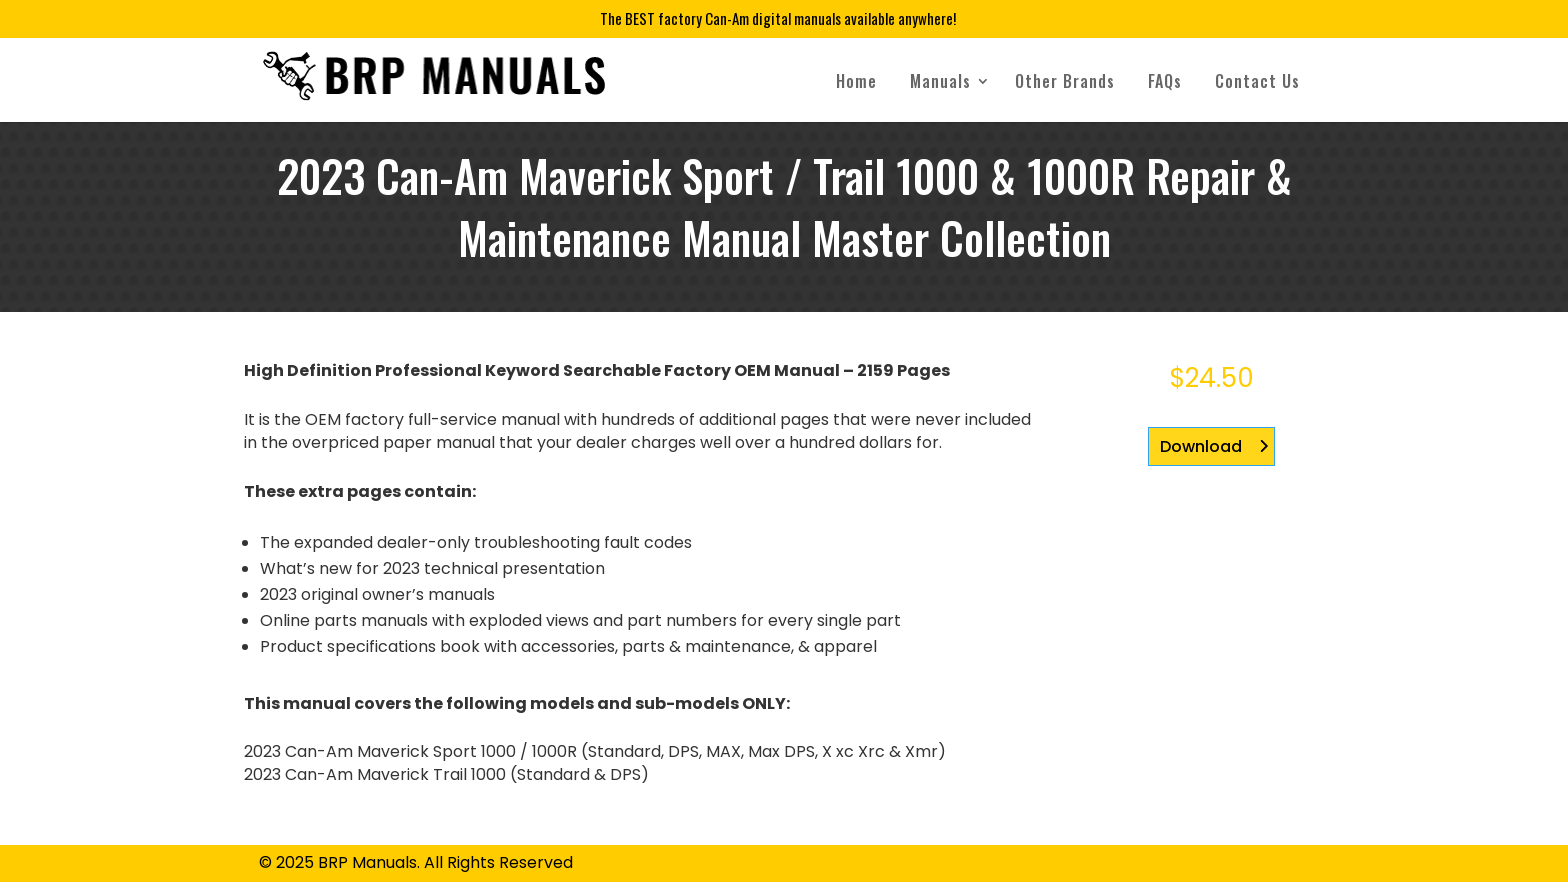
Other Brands (1065, 81)
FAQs (1165, 81)
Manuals (940, 81)
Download (1201, 446)
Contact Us (1257, 81)
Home (856, 81)
